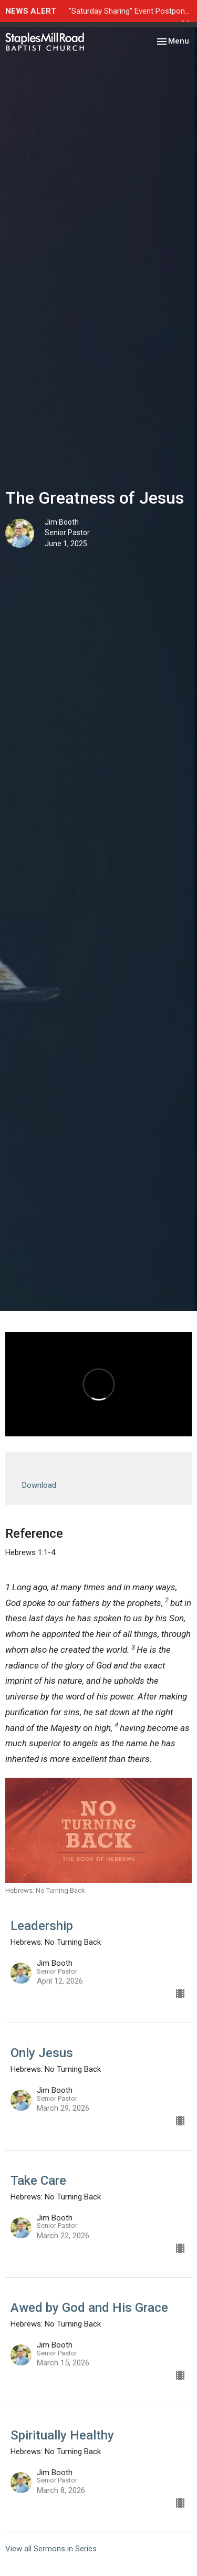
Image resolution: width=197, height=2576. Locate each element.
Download (39, 1485)
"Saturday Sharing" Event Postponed (131, 11)
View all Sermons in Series (51, 2548)
